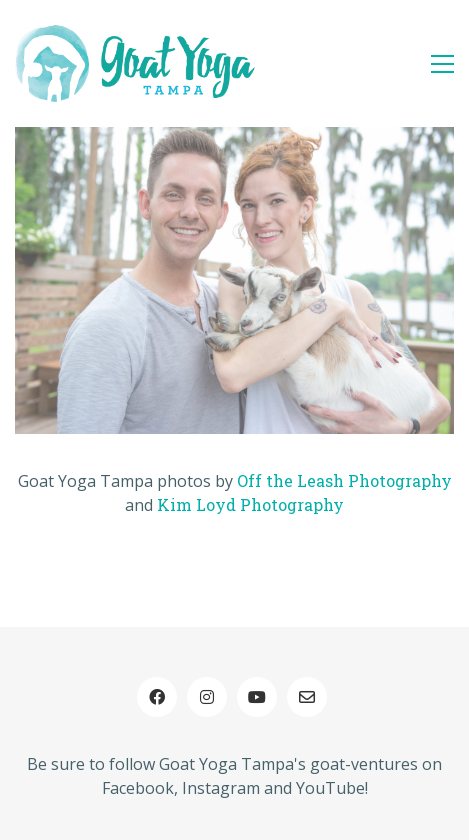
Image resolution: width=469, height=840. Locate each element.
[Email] (307, 697)
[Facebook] (157, 697)
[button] (442, 64)
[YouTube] (257, 697)
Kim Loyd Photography (250, 504)
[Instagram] (207, 697)
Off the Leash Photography (344, 480)
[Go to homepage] (135, 63)
